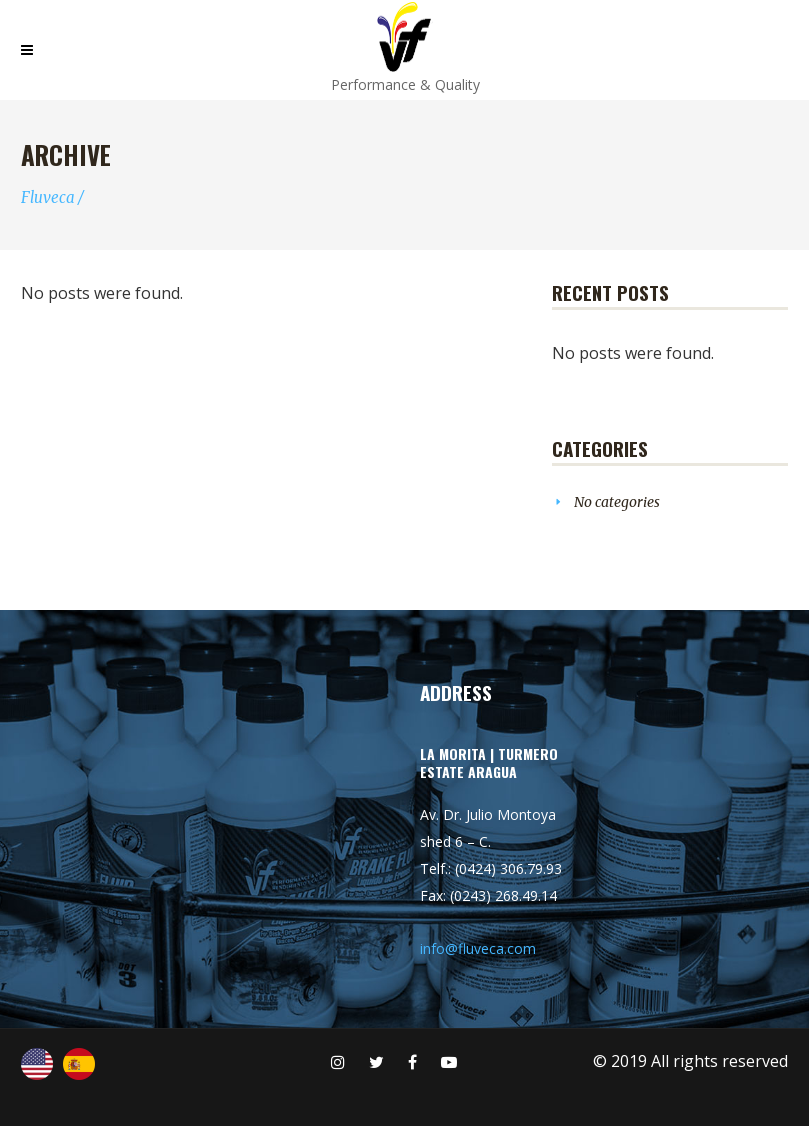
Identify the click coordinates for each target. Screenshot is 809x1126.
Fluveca (48, 197)
